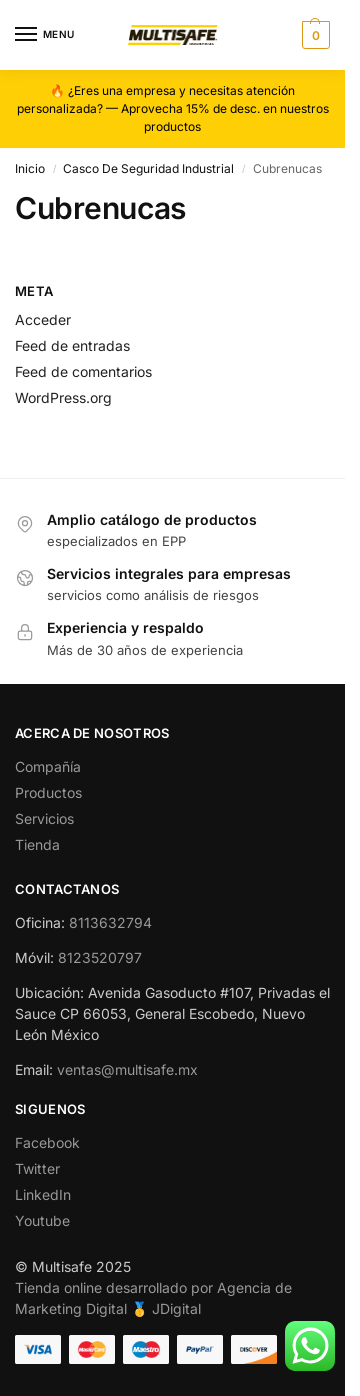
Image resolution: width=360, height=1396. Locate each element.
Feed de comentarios (83, 371)
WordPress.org (63, 397)
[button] (313, 35)
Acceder (43, 319)
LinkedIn (43, 1194)
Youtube (42, 1220)
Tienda (37, 844)
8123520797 (100, 957)
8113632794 (110, 922)
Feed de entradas (72, 345)
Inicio (30, 168)
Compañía (48, 766)
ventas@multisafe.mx (127, 1069)
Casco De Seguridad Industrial (148, 168)
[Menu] (45, 35)
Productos (48, 792)
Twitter (37, 1168)
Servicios (44, 818)
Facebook (47, 1142)
